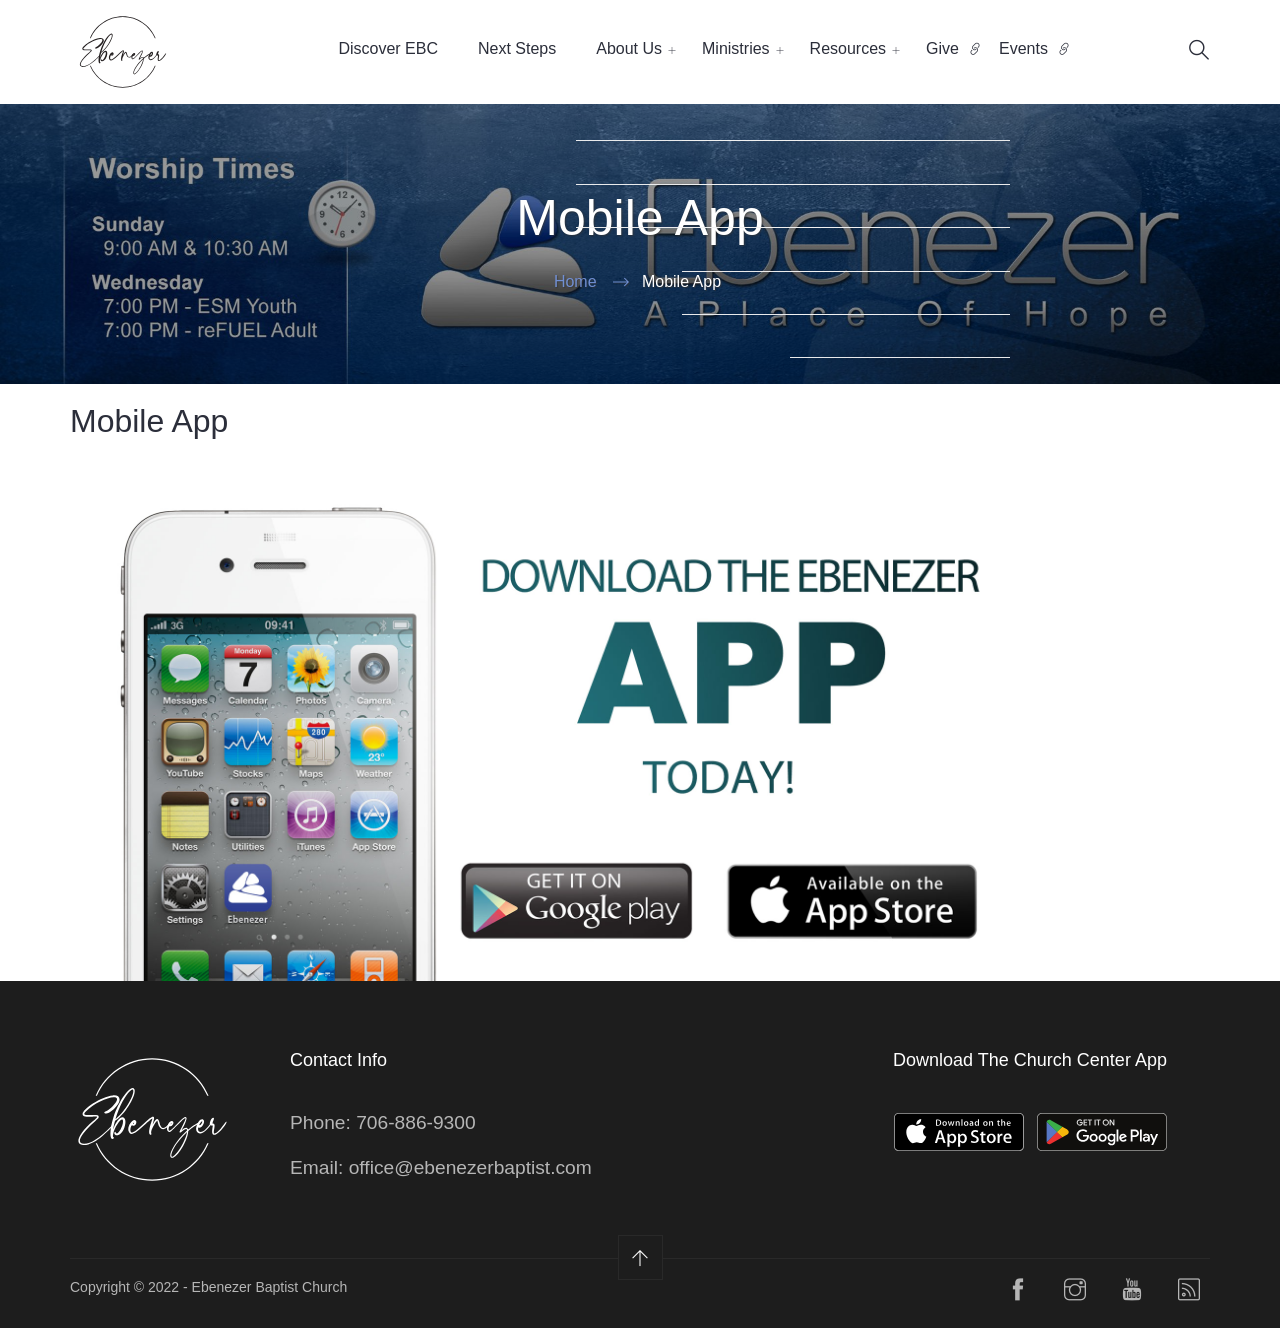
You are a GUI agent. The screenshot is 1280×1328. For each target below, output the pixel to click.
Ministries (736, 48)
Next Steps (517, 48)
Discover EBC (388, 48)
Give (942, 48)
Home (575, 281)
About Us (629, 48)
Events (1023, 48)
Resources (848, 48)
